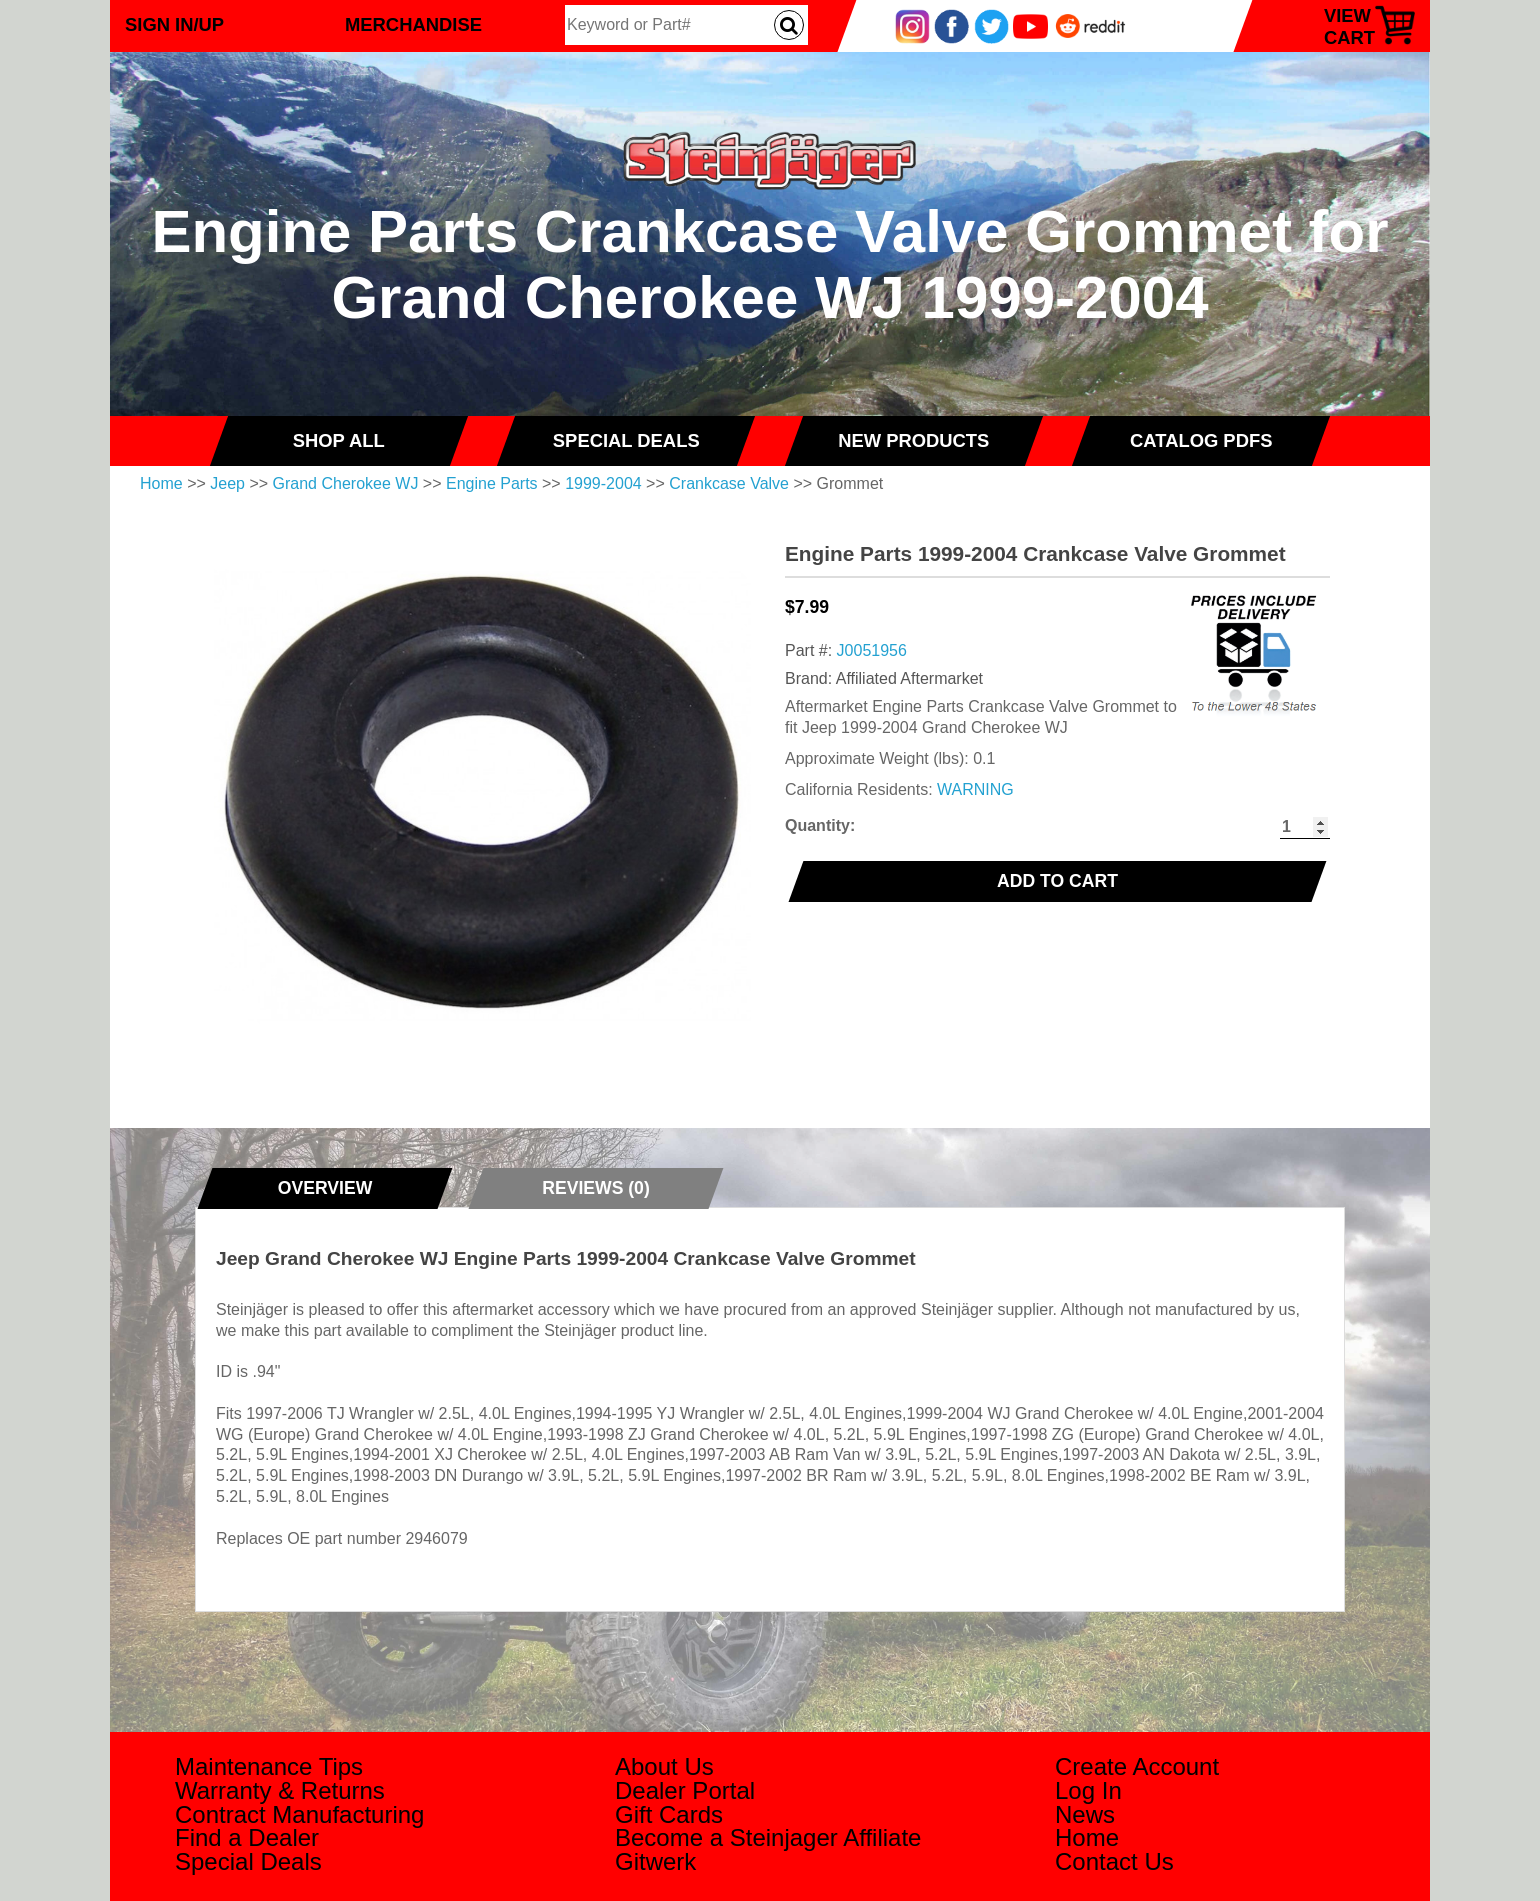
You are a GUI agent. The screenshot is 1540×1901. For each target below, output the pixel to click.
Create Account (1137, 1766)
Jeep (227, 483)
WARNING (975, 789)
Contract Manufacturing (299, 1814)
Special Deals (248, 1861)
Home (161, 483)
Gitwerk (655, 1861)
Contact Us (1114, 1861)
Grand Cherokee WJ (346, 483)
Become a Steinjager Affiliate (768, 1837)
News (1085, 1814)
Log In (1088, 1790)
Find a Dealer (247, 1837)
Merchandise (413, 24)
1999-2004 (603, 483)
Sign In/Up (174, 24)
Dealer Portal (685, 1790)
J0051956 (872, 650)
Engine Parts (492, 483)
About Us (664, 1766)
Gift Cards (669, 1814)
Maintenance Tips (269, 1766)
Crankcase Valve (729, 483)
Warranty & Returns (280, 1790)
